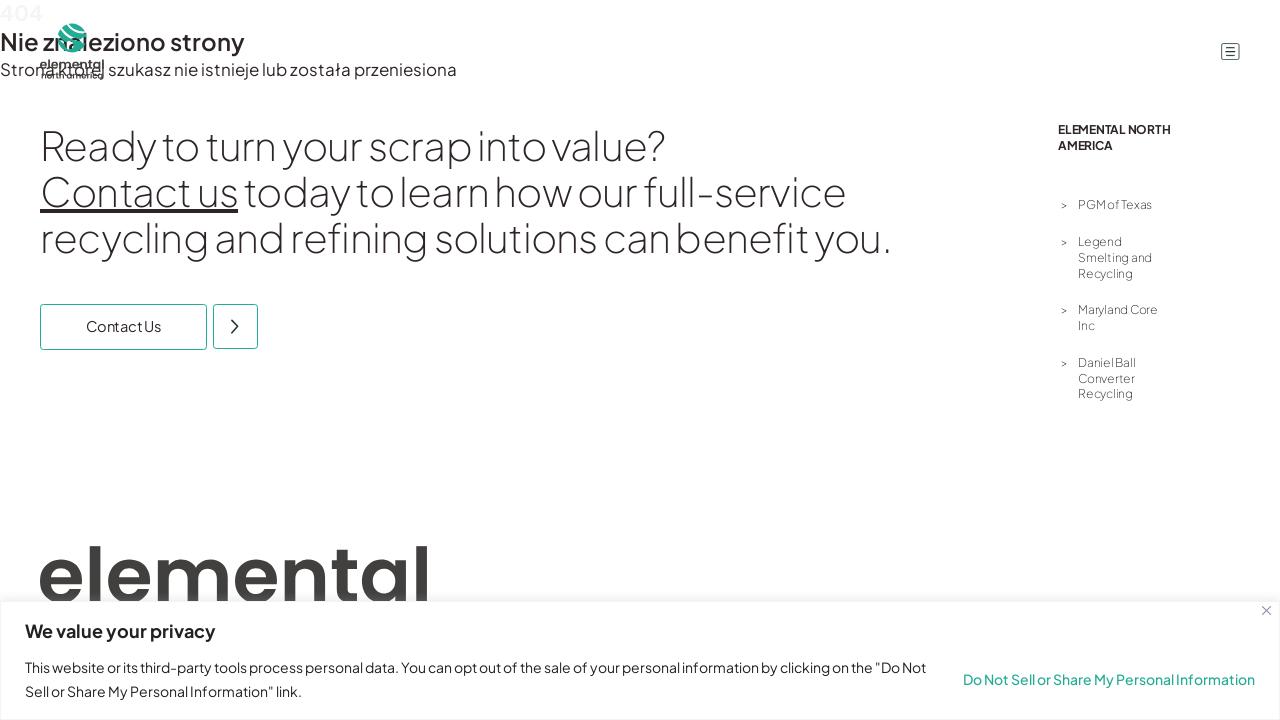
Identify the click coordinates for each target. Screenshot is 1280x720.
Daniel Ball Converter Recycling (1106, 378)
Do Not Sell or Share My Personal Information (1109, 679)
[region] (640, 660)
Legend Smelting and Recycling (1115, 257)
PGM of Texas (1115, 204)
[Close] (1266, 610)
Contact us (139, 190)
